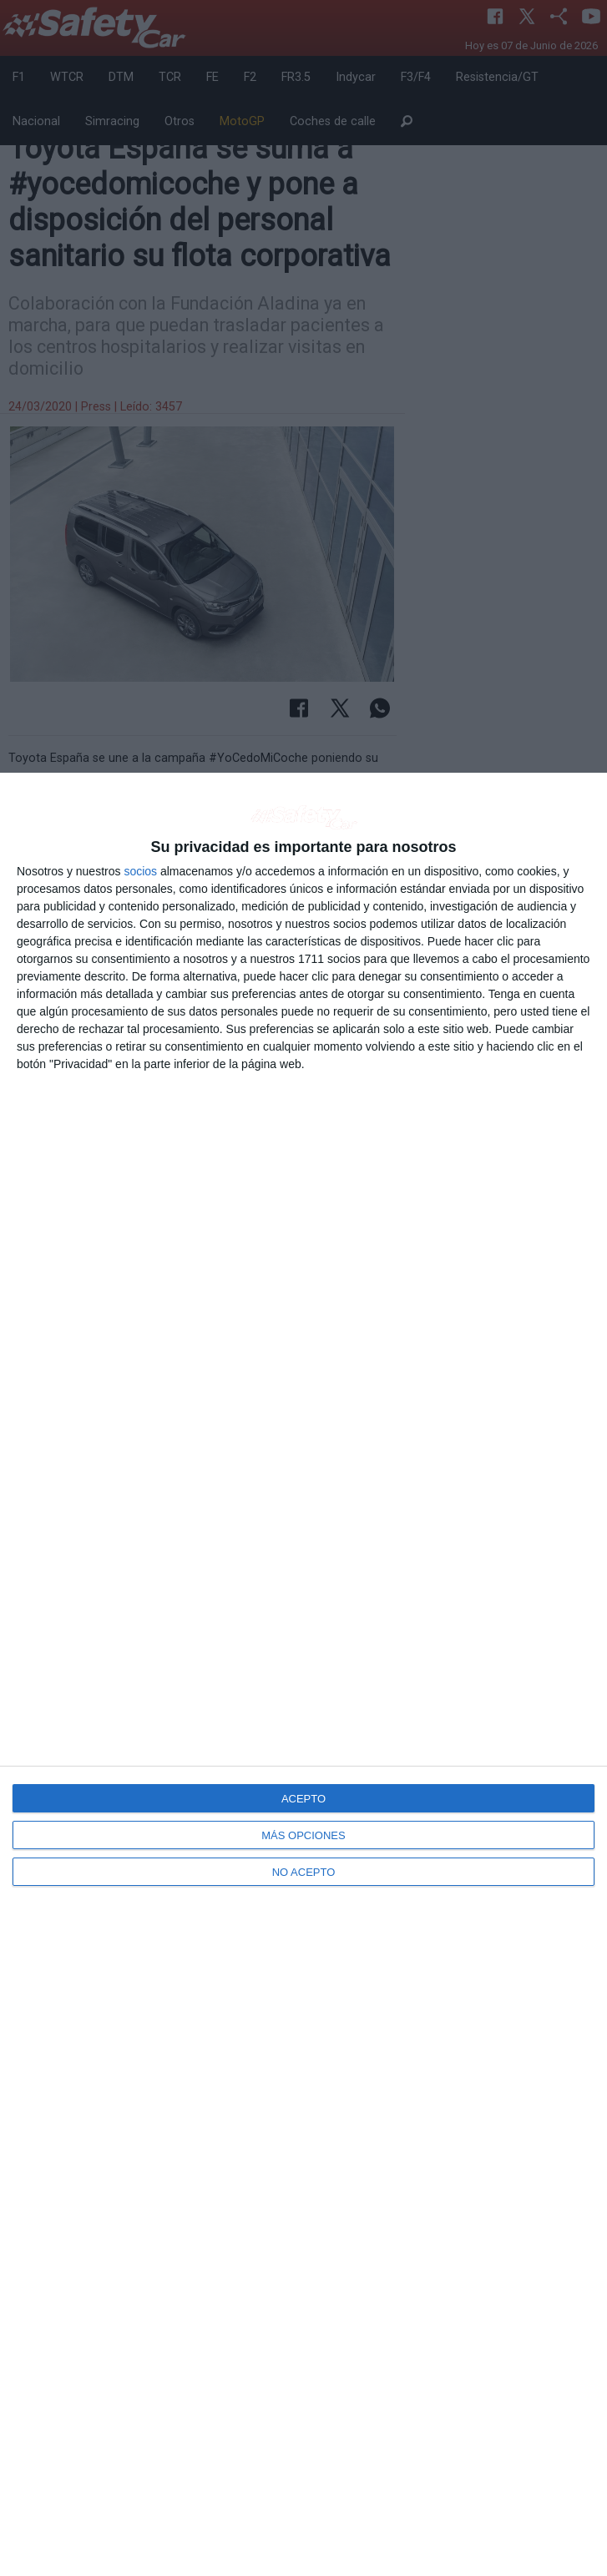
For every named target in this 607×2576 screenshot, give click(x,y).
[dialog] (303, 1674)
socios (140, 871)
